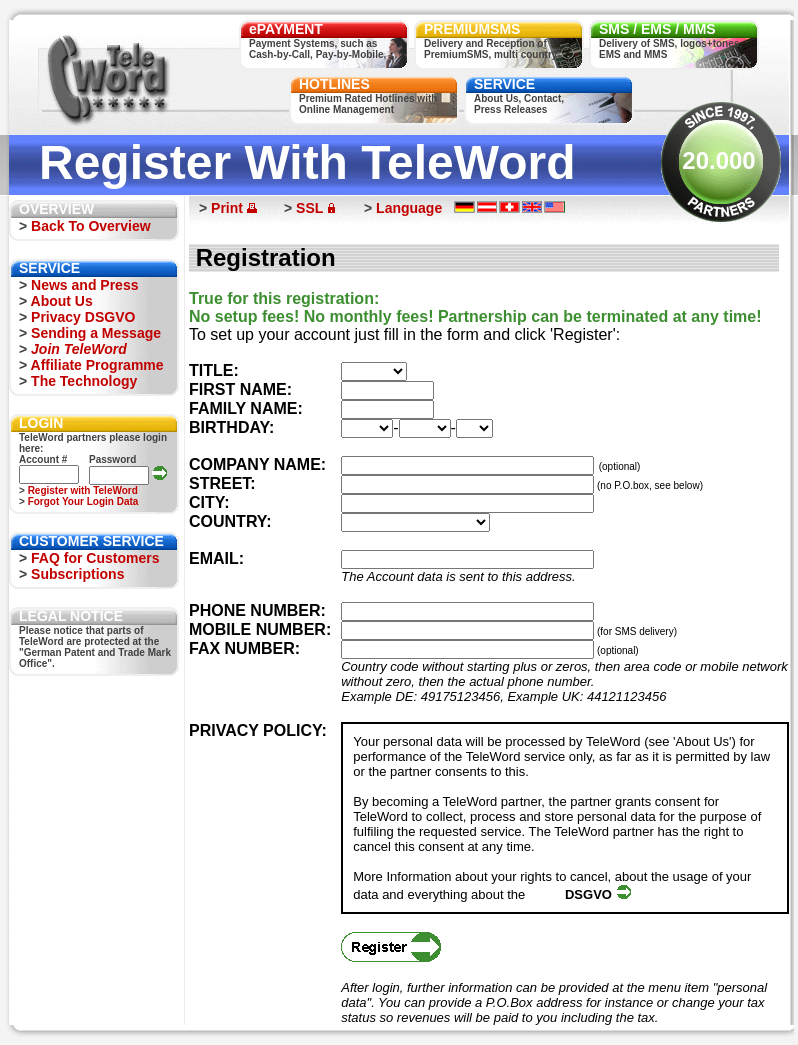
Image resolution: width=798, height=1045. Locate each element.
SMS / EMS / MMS (657, 29)
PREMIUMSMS (472, 29)
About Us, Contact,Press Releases (519, 104)
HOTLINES (334, 84)
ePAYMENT (286, 29)
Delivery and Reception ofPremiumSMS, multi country (490, 49)
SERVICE (504, 84)
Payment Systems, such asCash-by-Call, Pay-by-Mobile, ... (323, 49)
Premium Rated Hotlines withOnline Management (368, 104)
